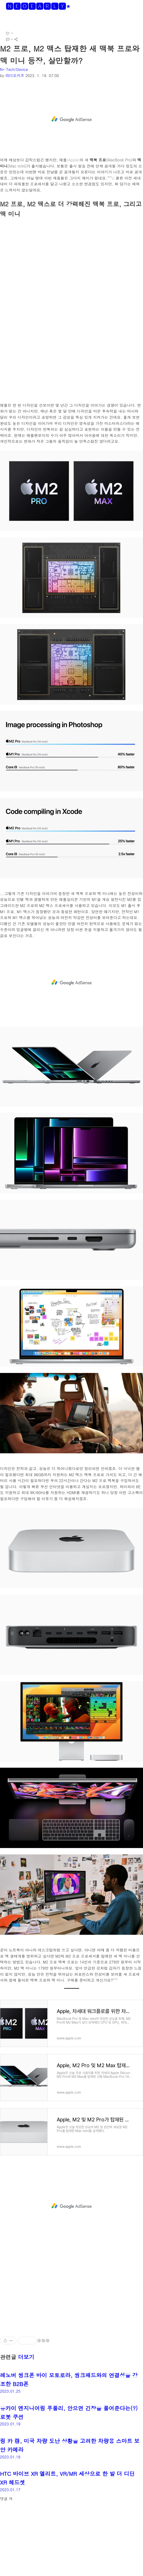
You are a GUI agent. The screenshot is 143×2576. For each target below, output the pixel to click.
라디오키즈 (14, 75)
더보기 (26, 2357)
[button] (7, 21)
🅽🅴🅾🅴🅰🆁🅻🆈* (38, 6)
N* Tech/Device (14, 69)
